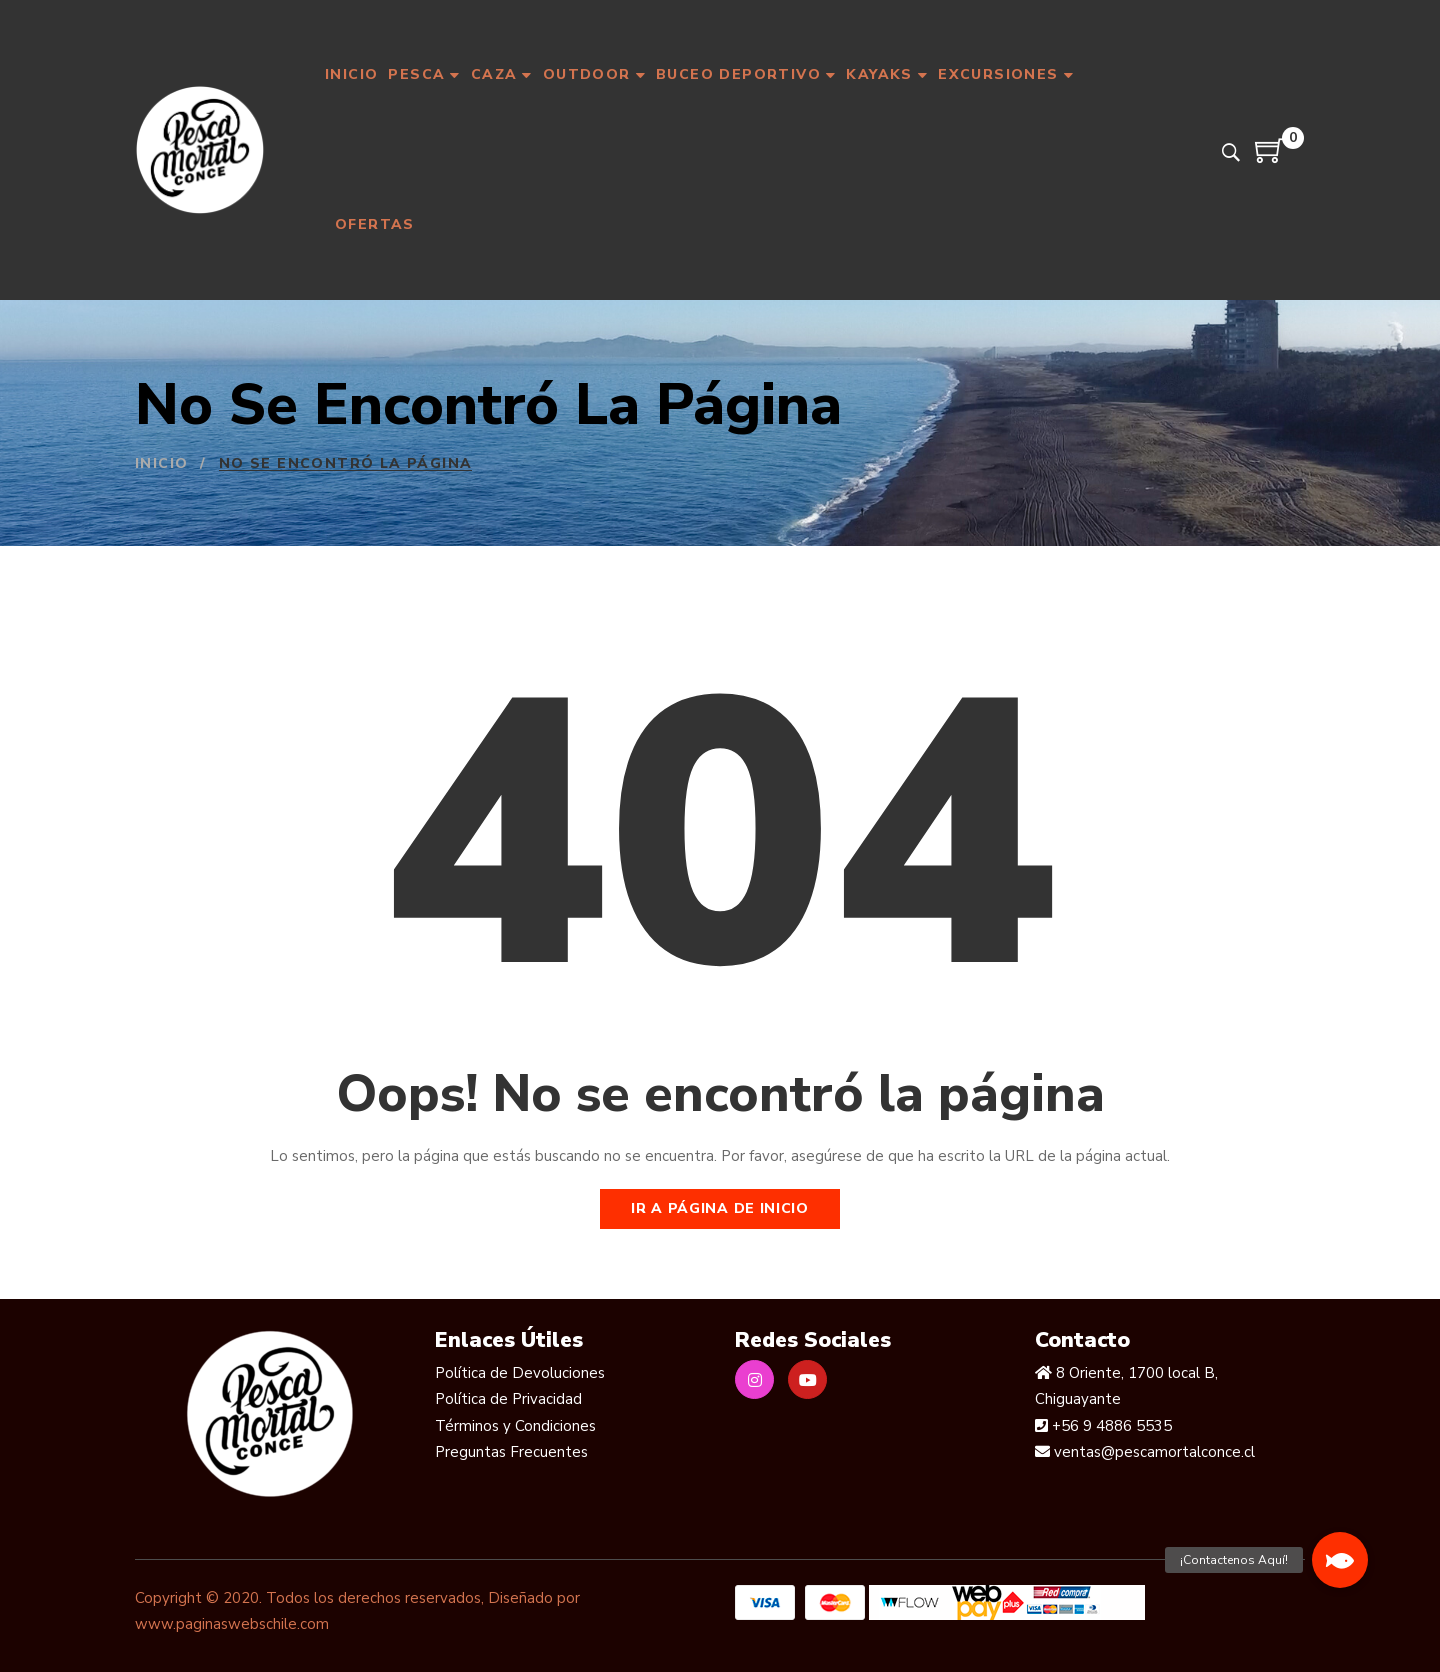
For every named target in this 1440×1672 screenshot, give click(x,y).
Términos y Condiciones (515, 1426)
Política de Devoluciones (520, 1373)
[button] (1340, 1560)
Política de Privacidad (508, 1399)
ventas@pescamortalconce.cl (1152, 1452)
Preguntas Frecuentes (511, 1452)
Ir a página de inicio (720, 1208)
